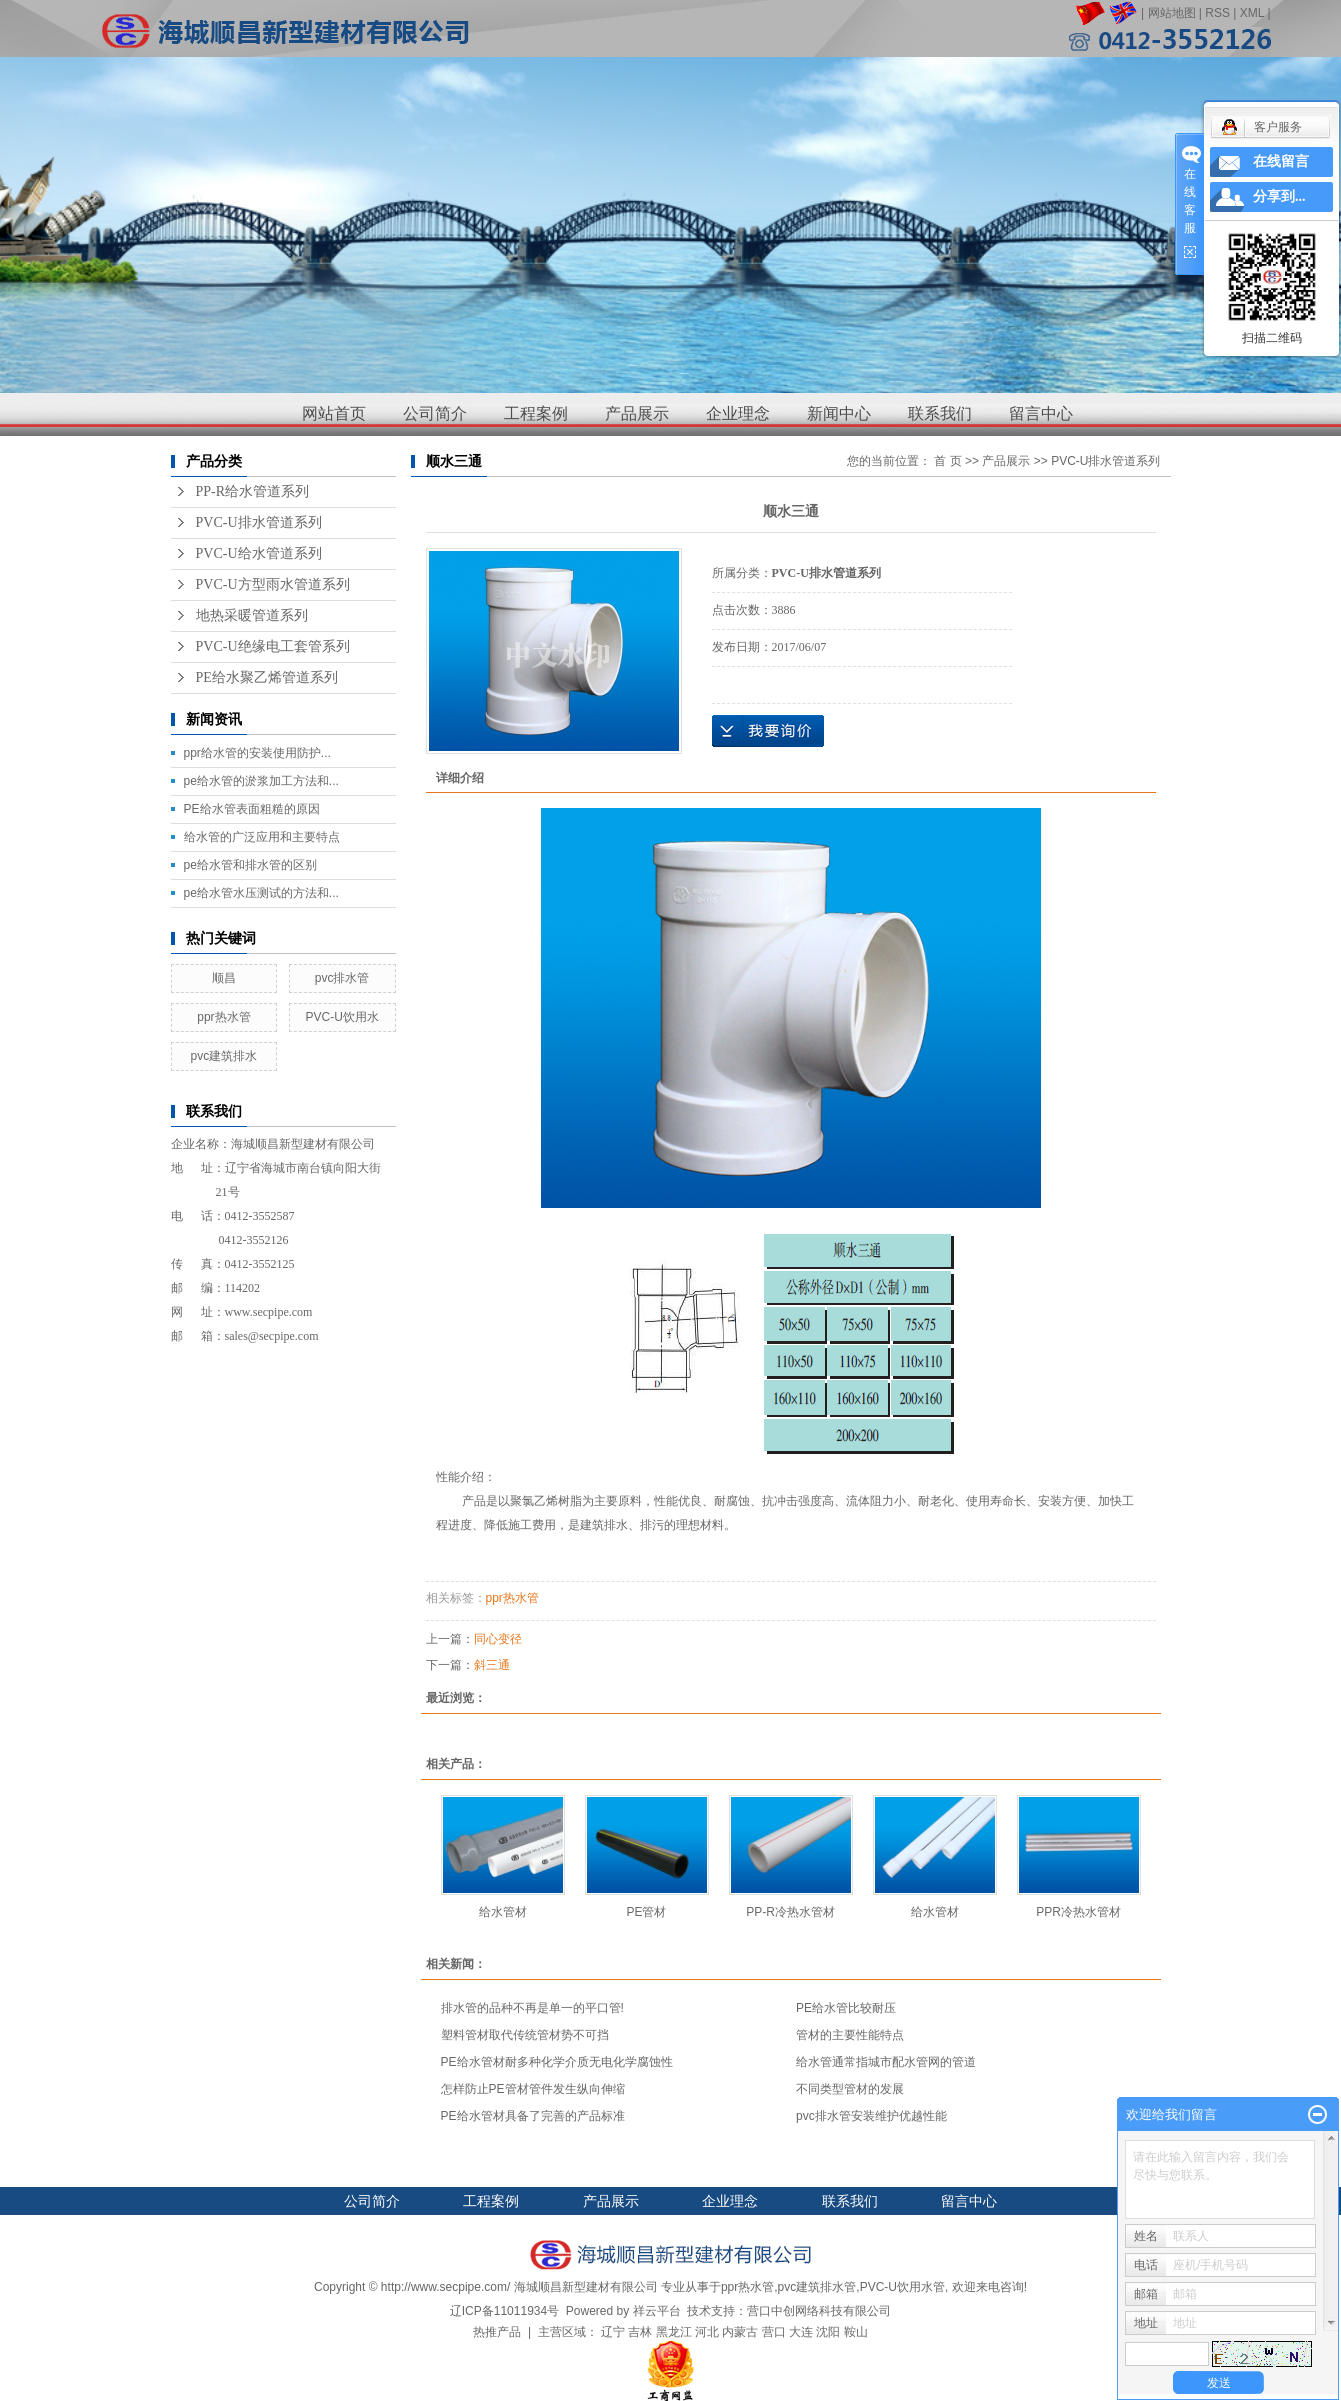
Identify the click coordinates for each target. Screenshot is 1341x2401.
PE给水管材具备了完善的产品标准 (533, 2116)
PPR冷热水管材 (1078, 1912)
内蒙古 (740, 2332)
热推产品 (497, 2332)
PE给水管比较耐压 (846, 2008)
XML (1252, 13)
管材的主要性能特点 (850, 2035)
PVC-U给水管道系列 (259, 553)
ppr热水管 (223, 1017)
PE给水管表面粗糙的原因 (252, 809)
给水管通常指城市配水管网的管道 (886, 2062)
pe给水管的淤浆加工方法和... (261, 781)
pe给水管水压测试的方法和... (261, 893)
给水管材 (503, 1912)
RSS (1217, 13)
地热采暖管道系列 (252, 615)
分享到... (1279, 196)
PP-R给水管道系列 (253, 491)
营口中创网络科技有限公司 (819, 2311)
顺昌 (224, 978)
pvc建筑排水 (224, 1056)
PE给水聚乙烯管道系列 (267, 677)
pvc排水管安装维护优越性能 (871, 2116)
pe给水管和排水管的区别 (250, 865)
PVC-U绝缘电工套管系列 (273, 646)
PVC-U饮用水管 (902, 2287)
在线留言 (1281, 161)
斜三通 (492, 1665)
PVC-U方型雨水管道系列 (273, 584)
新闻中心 (839, 413)
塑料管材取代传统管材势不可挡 (525, 2035)
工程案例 (536, 413)
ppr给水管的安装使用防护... (257, 753)
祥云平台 (657, 2311)
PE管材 (646, 1912)
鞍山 (856, 2332)
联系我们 (940, 413)
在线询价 (768, 731)
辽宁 (613, 2332)
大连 (801, 2332)
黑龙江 (674, 2332)
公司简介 (435, 413)
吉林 (640, 2332)
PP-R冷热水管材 (790, 1912)
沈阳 (828, 2332)
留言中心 (1041, 413)
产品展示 (637, 413)
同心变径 (498, 1639)
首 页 (947, 461)
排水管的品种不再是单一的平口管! (532, 2008)
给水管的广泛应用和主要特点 (262, 837)
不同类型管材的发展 (850, 2089)
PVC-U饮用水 (341, 1017)
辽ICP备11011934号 (504, 2311)
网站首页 (334, 413)
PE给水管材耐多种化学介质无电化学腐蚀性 (557, 2062)
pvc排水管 (342, 978)
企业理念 (738, 413)
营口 (774, 2332)
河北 (707, 2332)
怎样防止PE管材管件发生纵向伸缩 (533, 2089)
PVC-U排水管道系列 (259, 522)
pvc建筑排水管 (817, 2287)
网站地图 (1172, 13)
